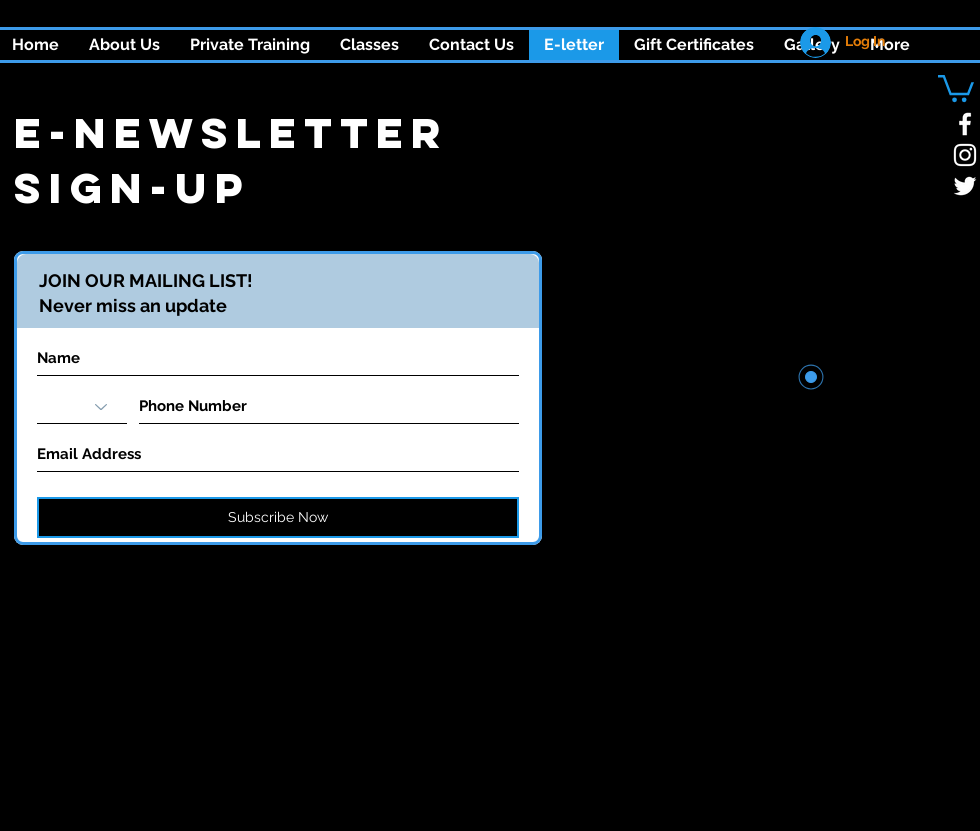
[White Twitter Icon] (965, 186)
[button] (369, 45)
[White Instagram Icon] (965, 155)
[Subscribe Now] (278, 517)
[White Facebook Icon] (965, 124)
